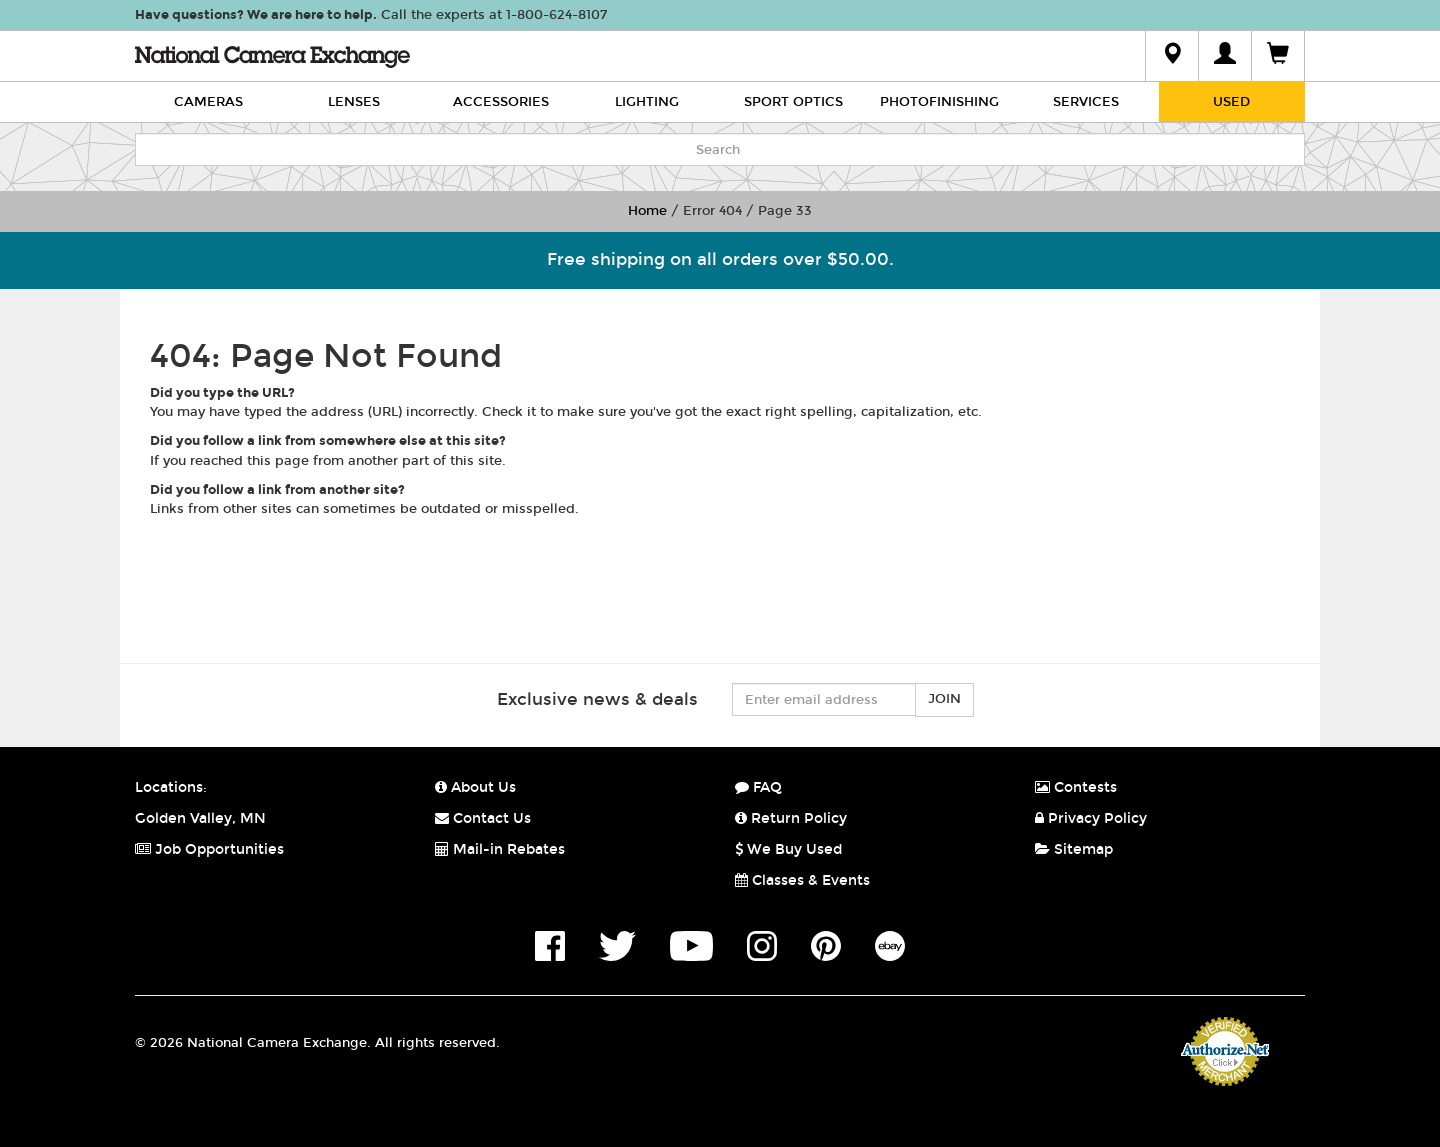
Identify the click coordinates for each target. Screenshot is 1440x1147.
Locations (169, 787)
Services (1086, 102)
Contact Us (483, 818)
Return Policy (791, 818)
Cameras (208, 102)
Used (1231, 102)
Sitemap (1074, 849)
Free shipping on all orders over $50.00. (720, 259)
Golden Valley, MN (200, 818)
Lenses (354, 102)
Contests (1076, 787)
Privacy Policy (1091, 818)
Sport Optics (793, 102)
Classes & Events (802, 880)
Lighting (647, 102)
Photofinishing (939, 102)
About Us (475, 787)
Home (647, 211)
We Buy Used (788, 849)
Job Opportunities (209, 849)
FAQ (758, 787)
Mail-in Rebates (500, 849)
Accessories (501, 102)
